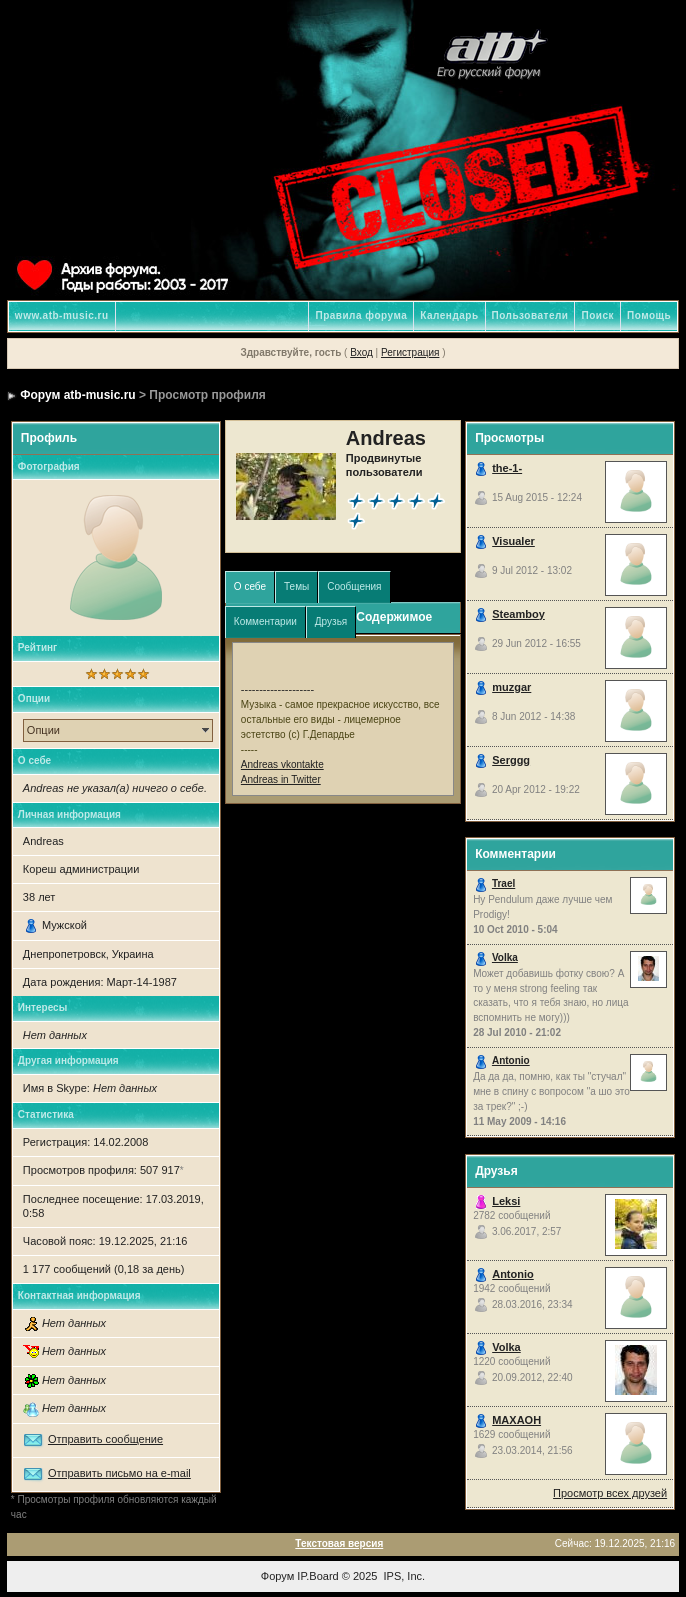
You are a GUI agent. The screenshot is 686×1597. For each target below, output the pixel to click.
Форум (277, 1576)
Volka (505, 957)
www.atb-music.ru (62, 315)
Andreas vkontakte (282, 764)
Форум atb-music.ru (77, 395)
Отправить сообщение (105, 1439)
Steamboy (518, 614)
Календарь (449, 315)
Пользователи (530, 315)
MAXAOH (516, 1420)
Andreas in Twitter (281, 779)
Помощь (649, 315)
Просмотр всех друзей (610, 1493)
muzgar (511, 687)
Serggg (511, 760)
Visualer (513, 541)
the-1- (507, 468)
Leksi (506, 1201)
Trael (503, 883)
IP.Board (317, 1576)
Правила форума (361, 315)
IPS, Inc (403, 1576)
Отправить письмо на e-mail (119, 1473)
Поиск (597, 315)
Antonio (511, 1060)
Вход (361, 352)
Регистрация (410, 352)
